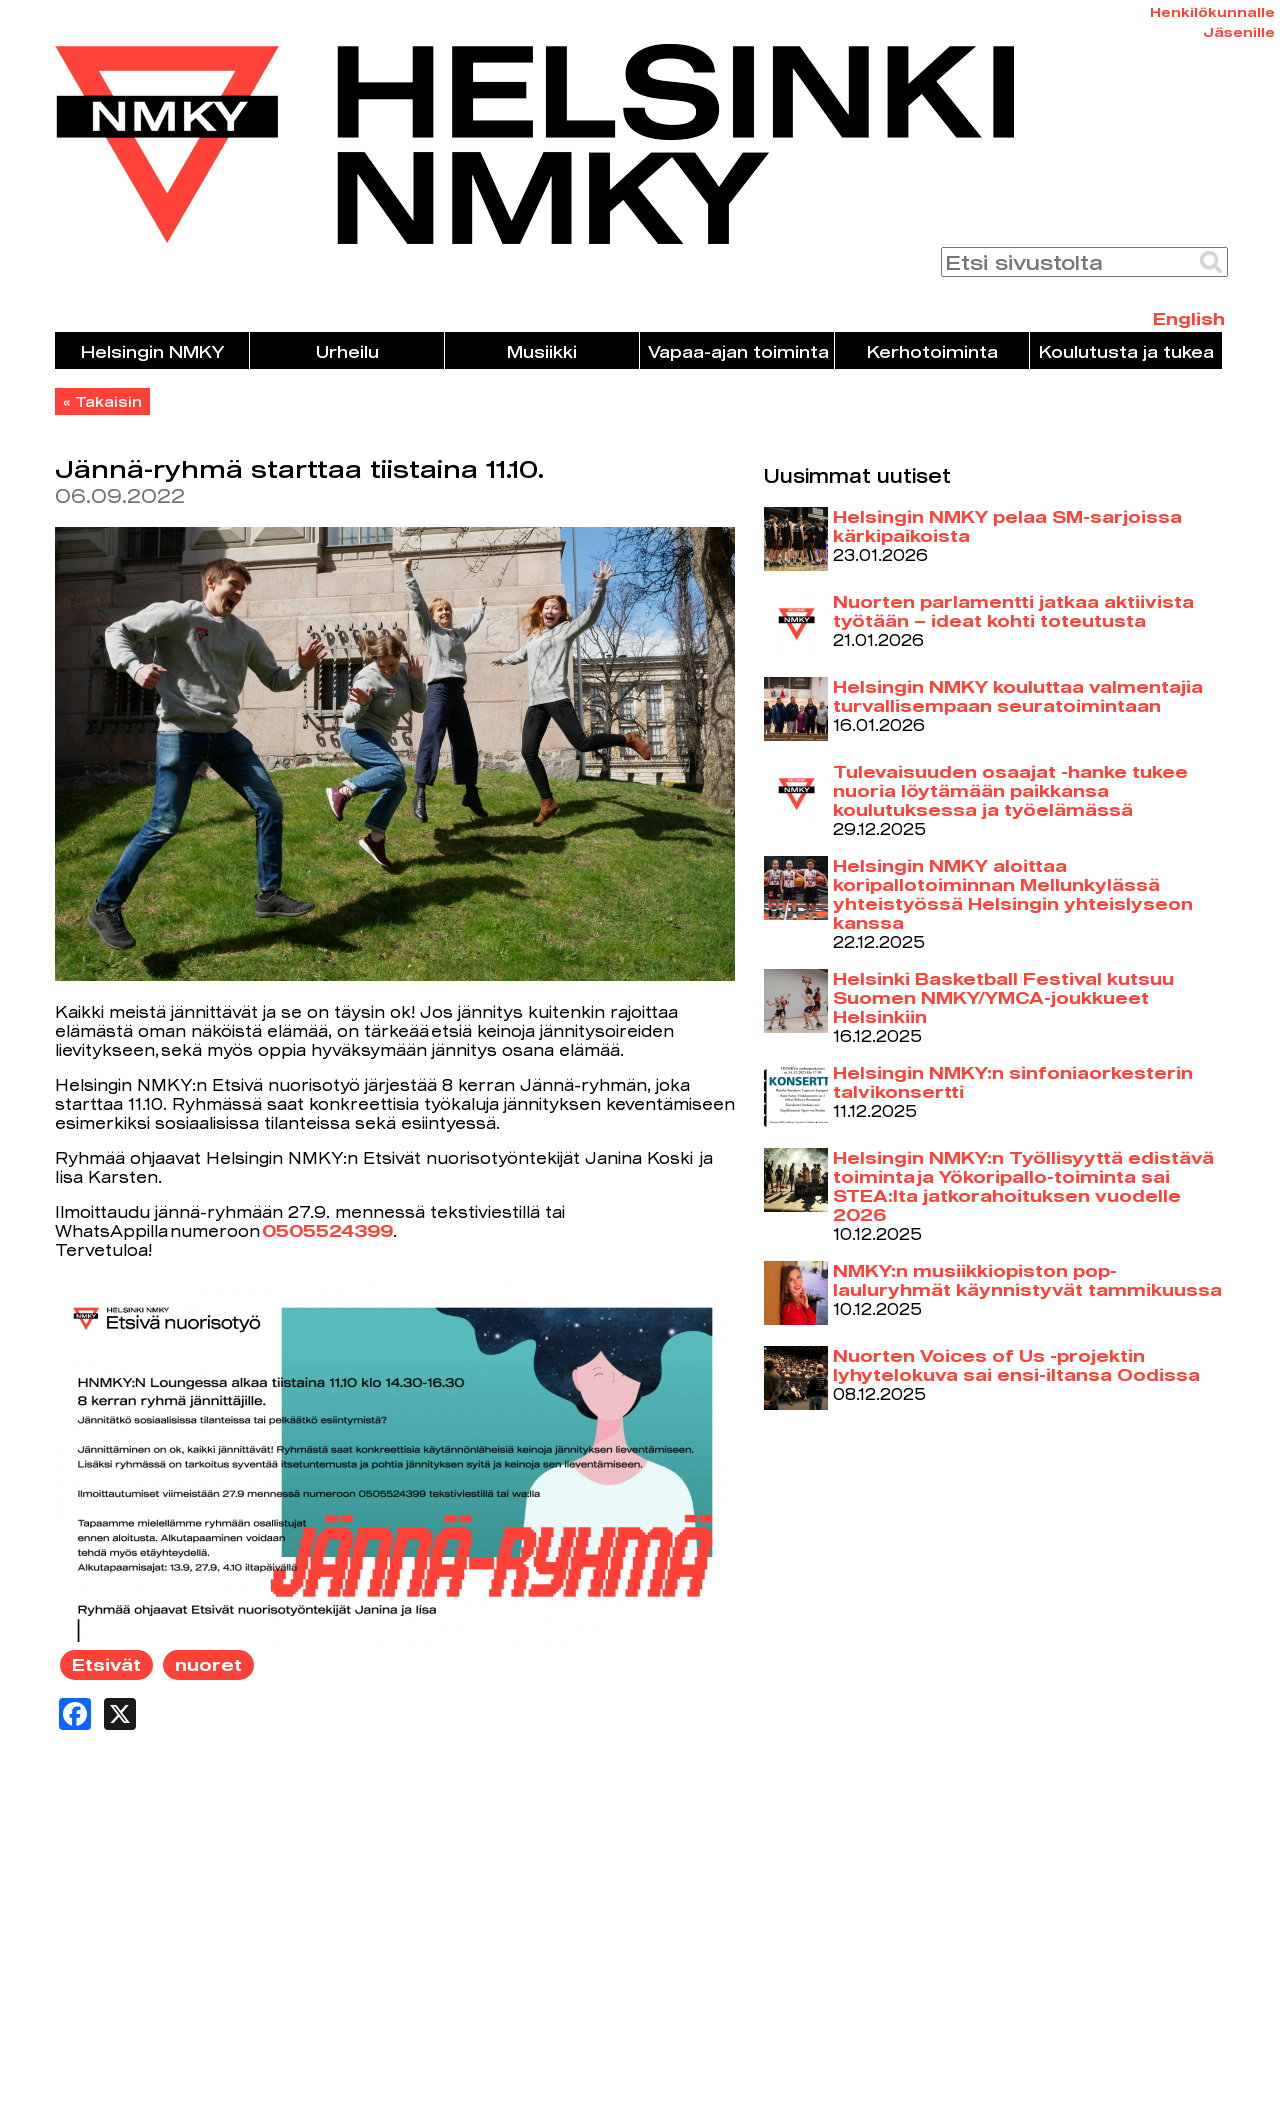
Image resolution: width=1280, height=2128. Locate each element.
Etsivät (106, 1664)
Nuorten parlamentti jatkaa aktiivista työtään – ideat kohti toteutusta (1013, 611)
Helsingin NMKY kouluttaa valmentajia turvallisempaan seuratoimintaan (1018, 696)
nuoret (208, 1664)
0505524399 (327, 1230)
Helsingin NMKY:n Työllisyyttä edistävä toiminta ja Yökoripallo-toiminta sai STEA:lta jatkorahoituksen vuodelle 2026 (1023, 1186)
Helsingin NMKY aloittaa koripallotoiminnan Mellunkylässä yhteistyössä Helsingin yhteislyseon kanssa (1013, 894)
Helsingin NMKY (152, 351)
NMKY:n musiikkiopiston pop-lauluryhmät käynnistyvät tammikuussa (1027, 1280)
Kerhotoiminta (932, 351)
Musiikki (542, 351)
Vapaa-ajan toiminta (738, 351)
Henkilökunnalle (1212, 12)
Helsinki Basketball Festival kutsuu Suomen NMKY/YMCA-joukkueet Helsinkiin (1003, 997)
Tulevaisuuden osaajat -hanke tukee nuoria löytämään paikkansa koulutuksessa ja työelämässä (1010, 790)
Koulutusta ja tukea (1126, 351)
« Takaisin (102, 401)
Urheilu (347, 351)
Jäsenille (1239, 32)
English (1189, 318)
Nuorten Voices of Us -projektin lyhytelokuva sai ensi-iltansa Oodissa (1016, 1365)
